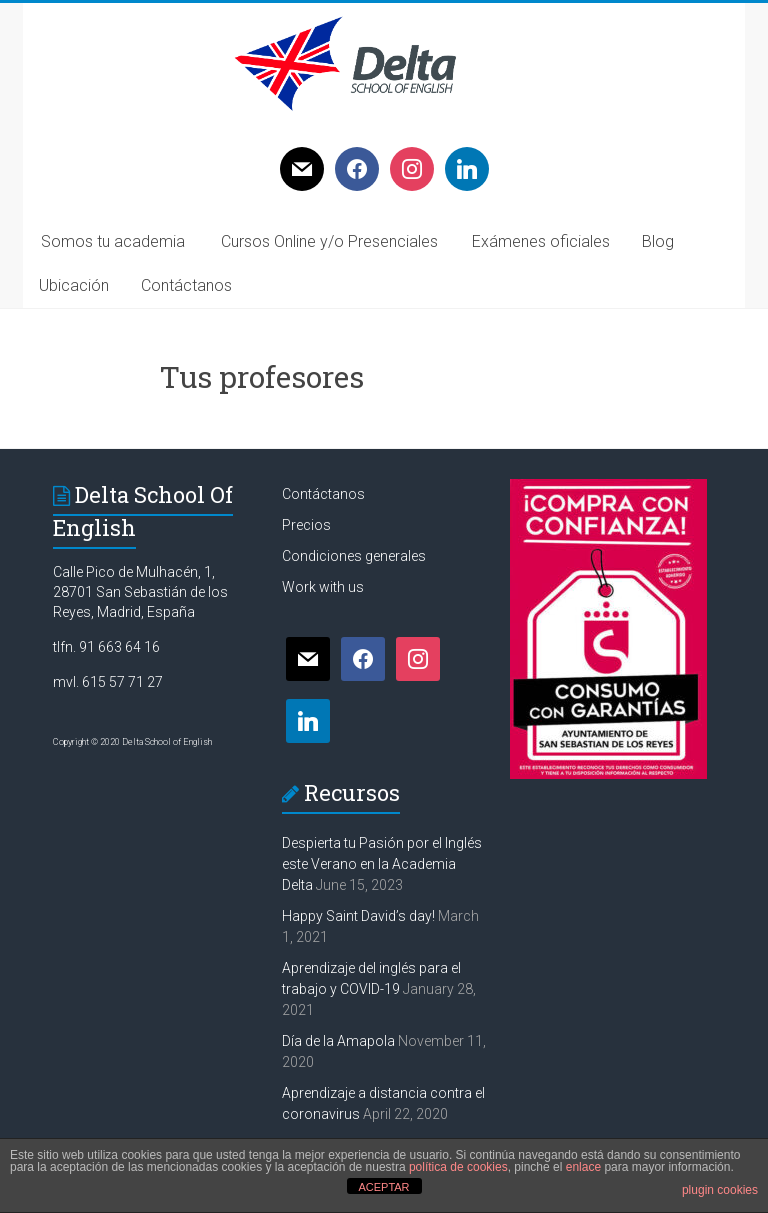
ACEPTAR (383, 1187)
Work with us (323, 587)
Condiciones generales (354, 556)
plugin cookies (720, 1190)
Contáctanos (186, 285)
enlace (583, 1167)
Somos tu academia (113, 241)
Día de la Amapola (338, 1041)
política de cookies (458, 1167)
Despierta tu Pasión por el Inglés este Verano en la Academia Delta (382, 864)
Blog (658, 241)
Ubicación (74, 285)
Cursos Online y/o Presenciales (329, 241)
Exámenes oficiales (541, 241)
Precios (306, 525)
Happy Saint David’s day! (358, 916)
